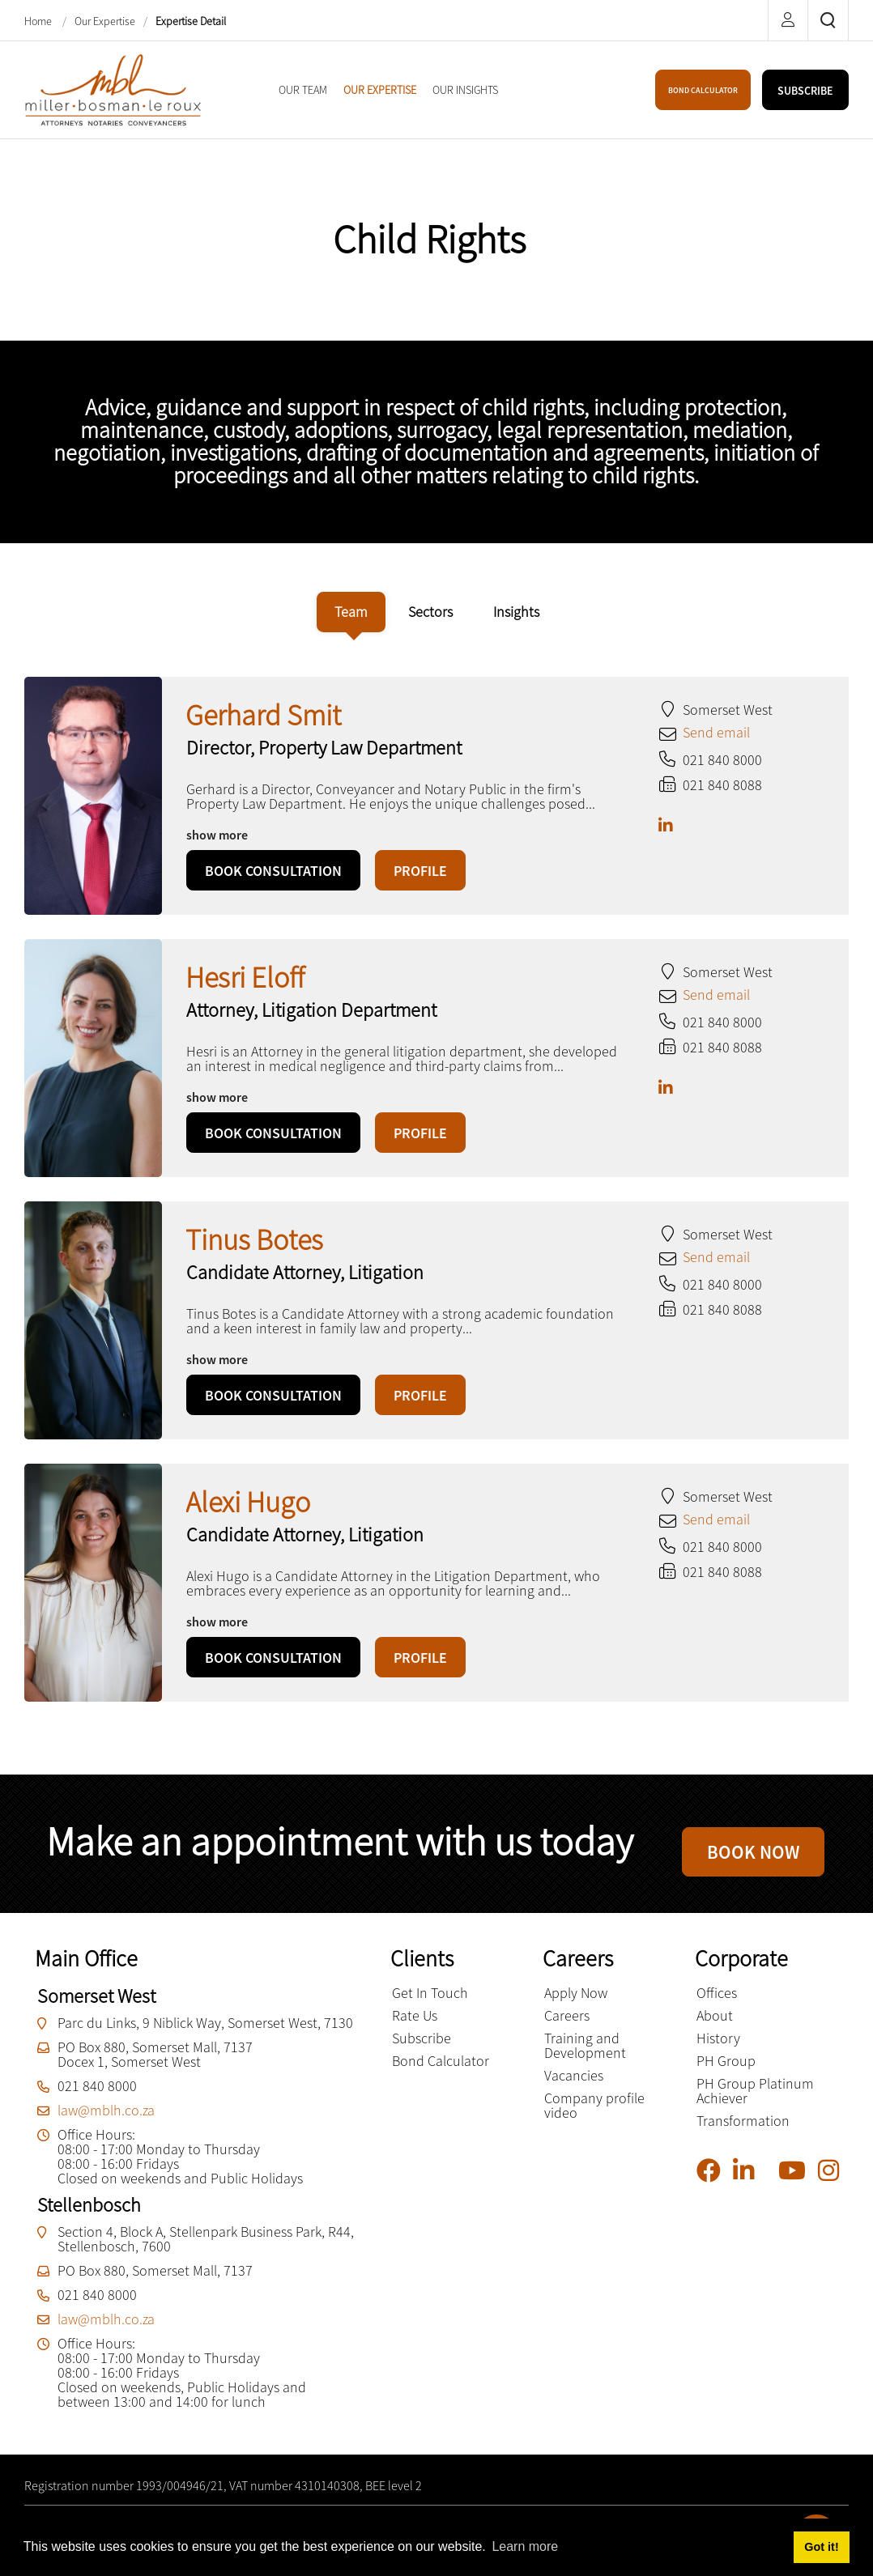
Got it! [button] (821, 2546)
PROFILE (420, 870)
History (718, 2049)
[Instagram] (834, 2182)
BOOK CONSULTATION (273, 870)
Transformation (743, 2132)
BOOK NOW (753, 1858)
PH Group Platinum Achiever (755, 2102)
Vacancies (573, 2086)
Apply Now (575, 2004)
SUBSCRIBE (805, 90)
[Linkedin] (749, 2182)
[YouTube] (798, 2182)
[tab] (351, 612)
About (714, 2026)
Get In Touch (430, 2004)
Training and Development (585, 2056)
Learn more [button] (525, 2546)
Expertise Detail (190, 21)
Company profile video (594, 2116)
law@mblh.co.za (106, 2121)
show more (217, 835)
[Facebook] (714, 2182)
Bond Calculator (440, 2072)
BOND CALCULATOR (703, 90)
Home (39, 21)
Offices (716, 2004)
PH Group (726, 2072)
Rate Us (414, 2026)
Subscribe (421, 2049)
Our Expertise (105, 21)
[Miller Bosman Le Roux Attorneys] (113, 88)
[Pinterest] (772, 2186)
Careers (567, 2026)
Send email (716, 732)
